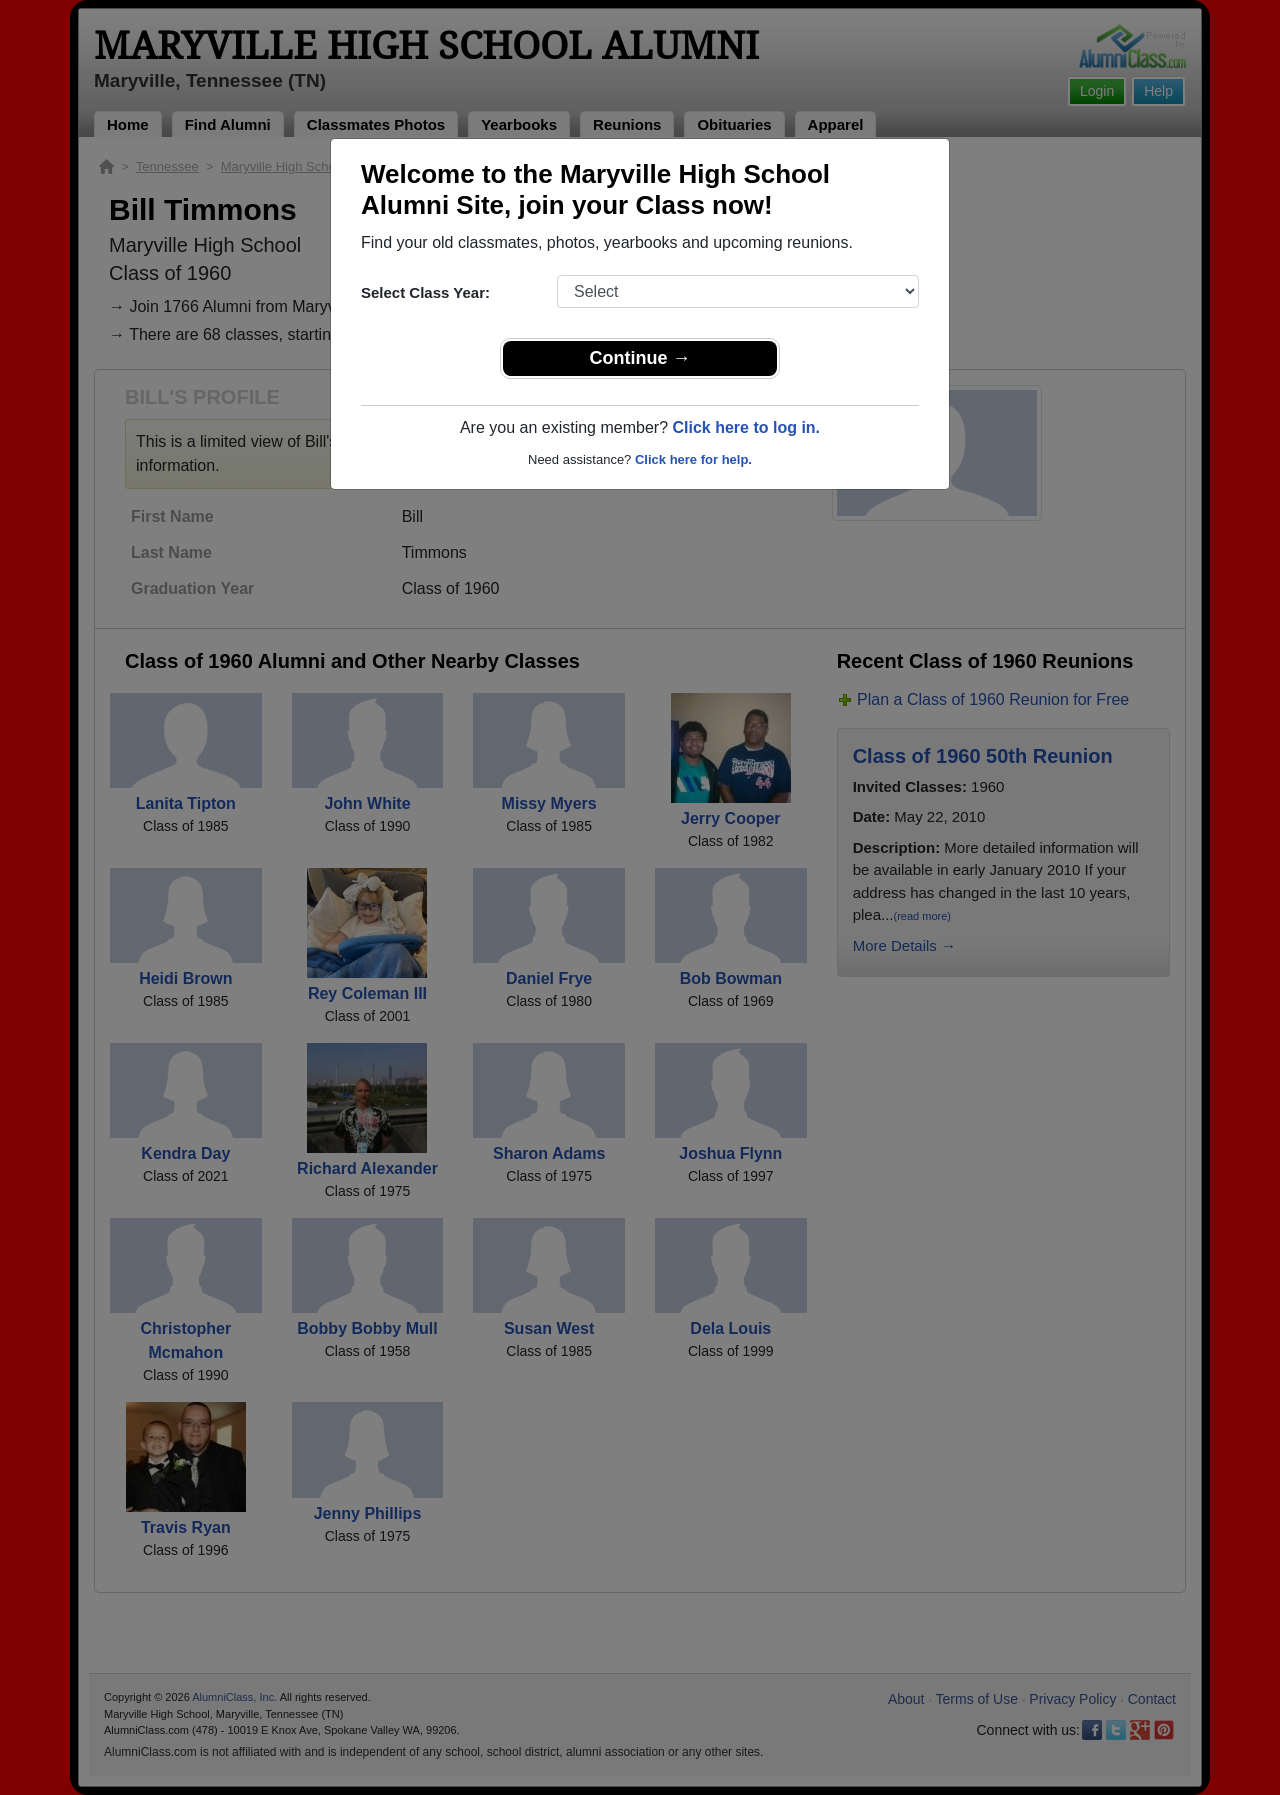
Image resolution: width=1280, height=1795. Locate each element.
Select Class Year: (425, 292)
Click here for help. (693, 459)
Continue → (640, 358)
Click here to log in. (746, 427)
